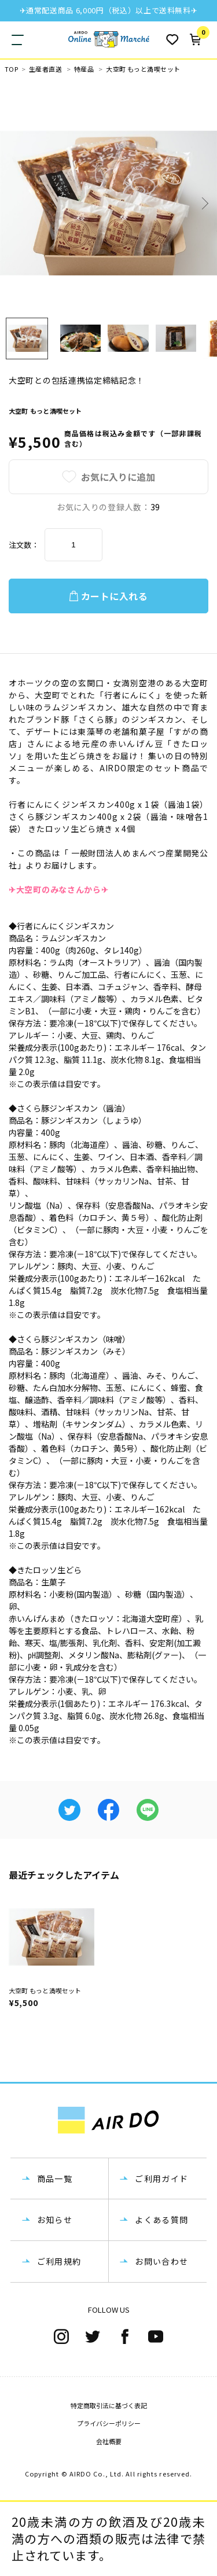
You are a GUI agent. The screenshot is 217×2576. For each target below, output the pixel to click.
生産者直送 (45, 69)
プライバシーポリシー (109, 2423)
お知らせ (55, 2219)
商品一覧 (55, 2178)
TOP (11, 69)
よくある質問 (161, 2219)
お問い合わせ (161, 2261)
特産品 (84, 69)
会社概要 (109, 2441)
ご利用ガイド (161, 2178)
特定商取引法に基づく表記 (109, 2405)
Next (203, 203)
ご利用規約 (59, 2261)
